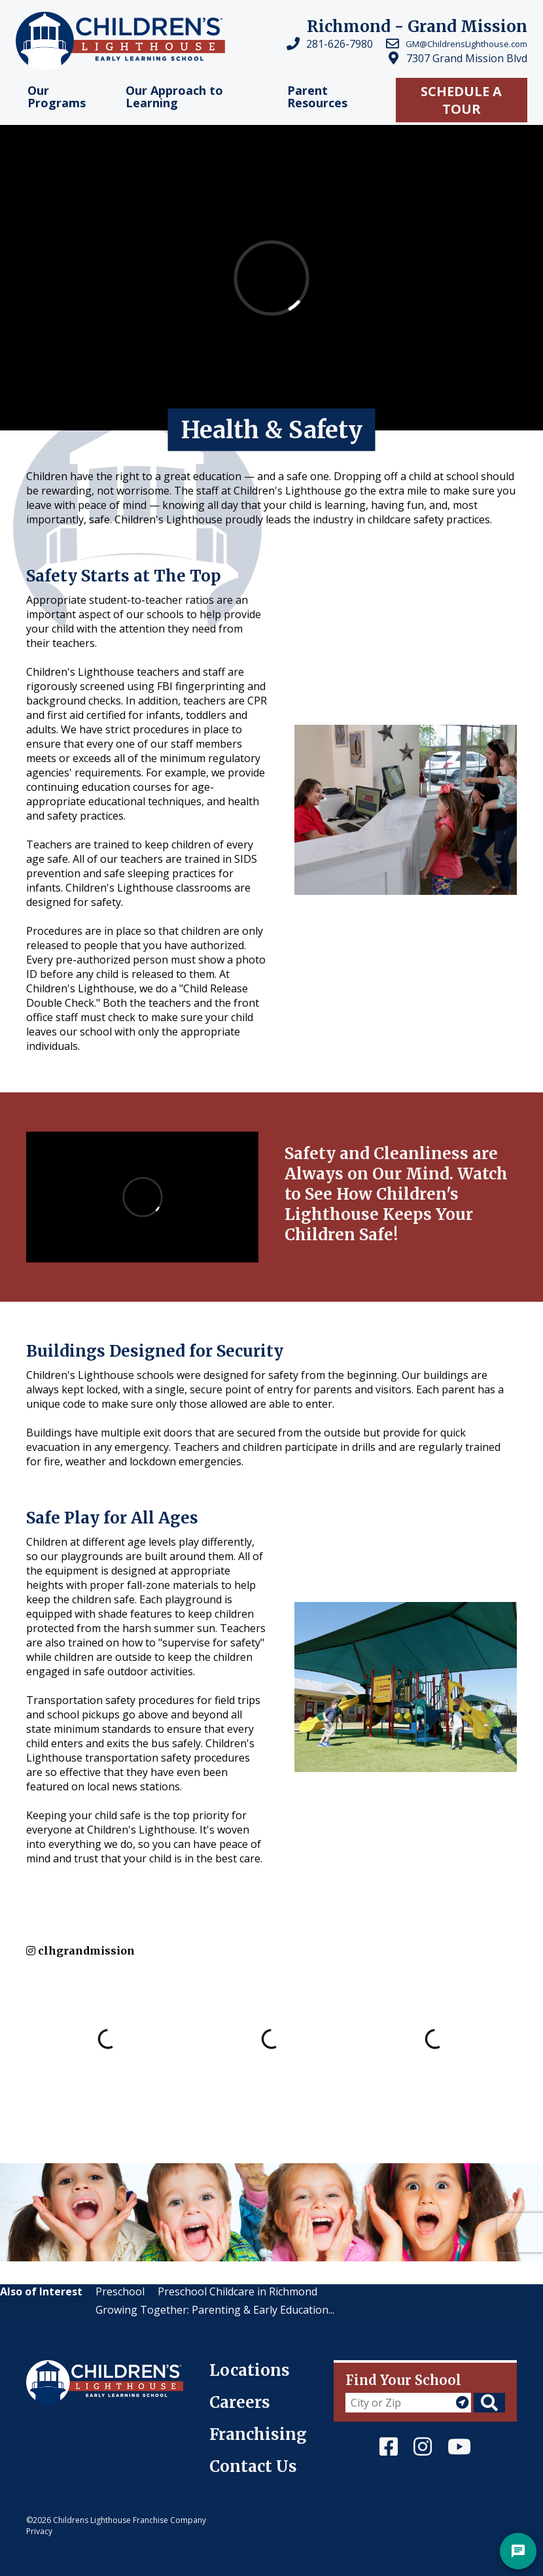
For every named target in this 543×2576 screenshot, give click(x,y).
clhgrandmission (80, 1950)
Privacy (39, 2531)
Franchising (258, 2434)
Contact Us (253, 2466)
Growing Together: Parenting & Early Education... (215, 2310)
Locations (249, 2370)
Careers (239, 2402)
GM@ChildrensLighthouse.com (466, 44)
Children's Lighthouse (80, 2367)
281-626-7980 (339, 44)
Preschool (120, 2291)
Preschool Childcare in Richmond (237, 2291)
